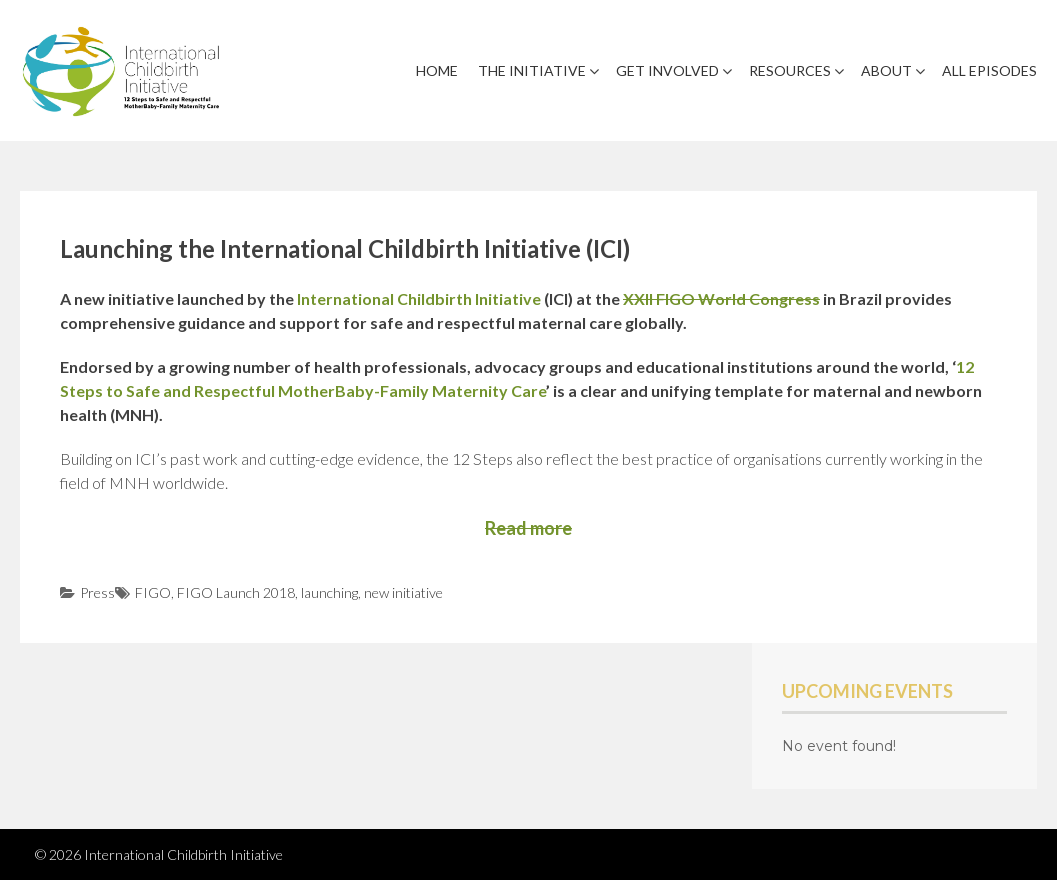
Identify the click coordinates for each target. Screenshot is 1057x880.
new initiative (403, 592)
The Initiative (532, 70)
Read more (528, 528)
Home (437, 70)
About (886, 70)
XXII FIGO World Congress (721, 298)
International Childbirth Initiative (419, 298)
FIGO (153, 592)
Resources (790, 70)
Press (97, 592)
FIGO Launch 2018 (236, 592)
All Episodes (989, 70)
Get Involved (667, 70)
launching (329, 592)
